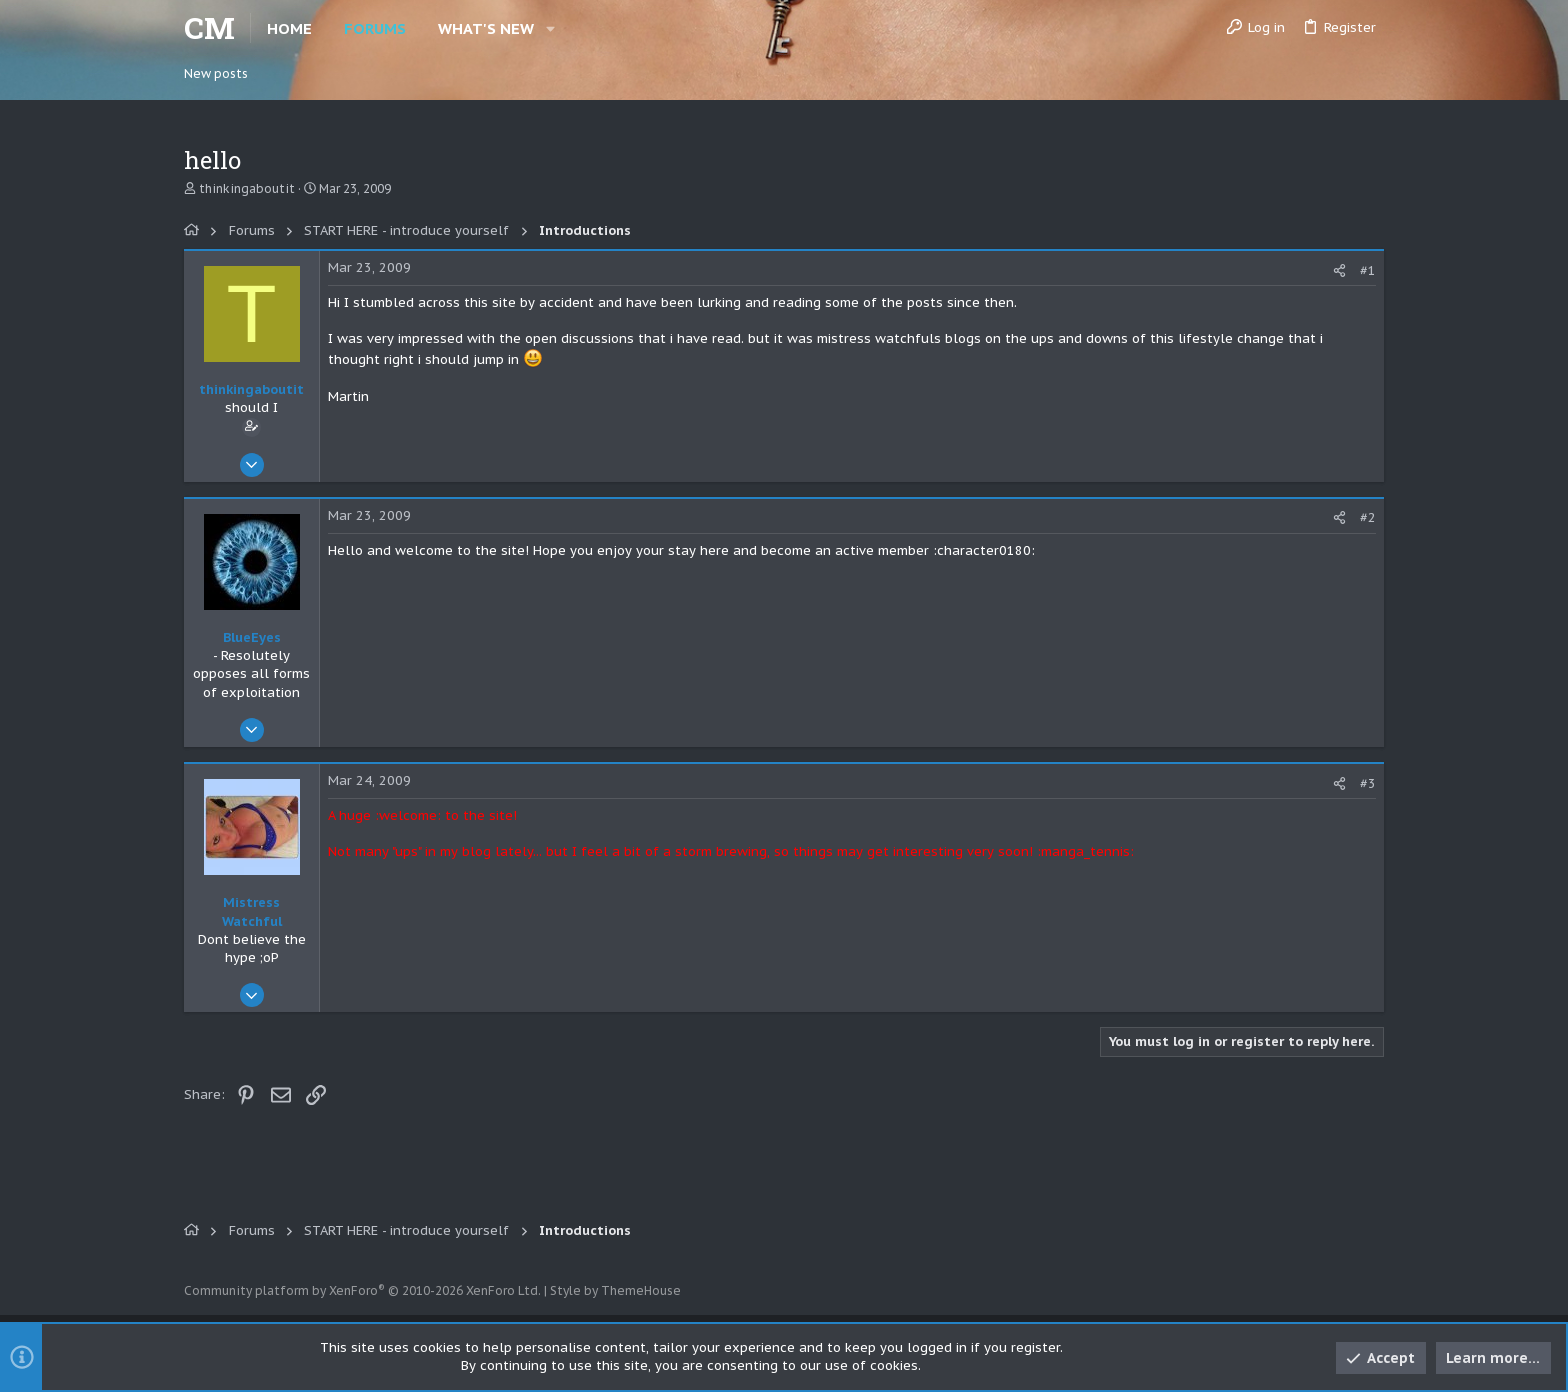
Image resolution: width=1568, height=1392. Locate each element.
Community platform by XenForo (362, 1290)
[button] (550, 28)
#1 (1368, 270)
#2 (1368, 517)
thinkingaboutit (247, 188)
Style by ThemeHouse (615, 1290)
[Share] (1339, 270)
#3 (1368, 783)
